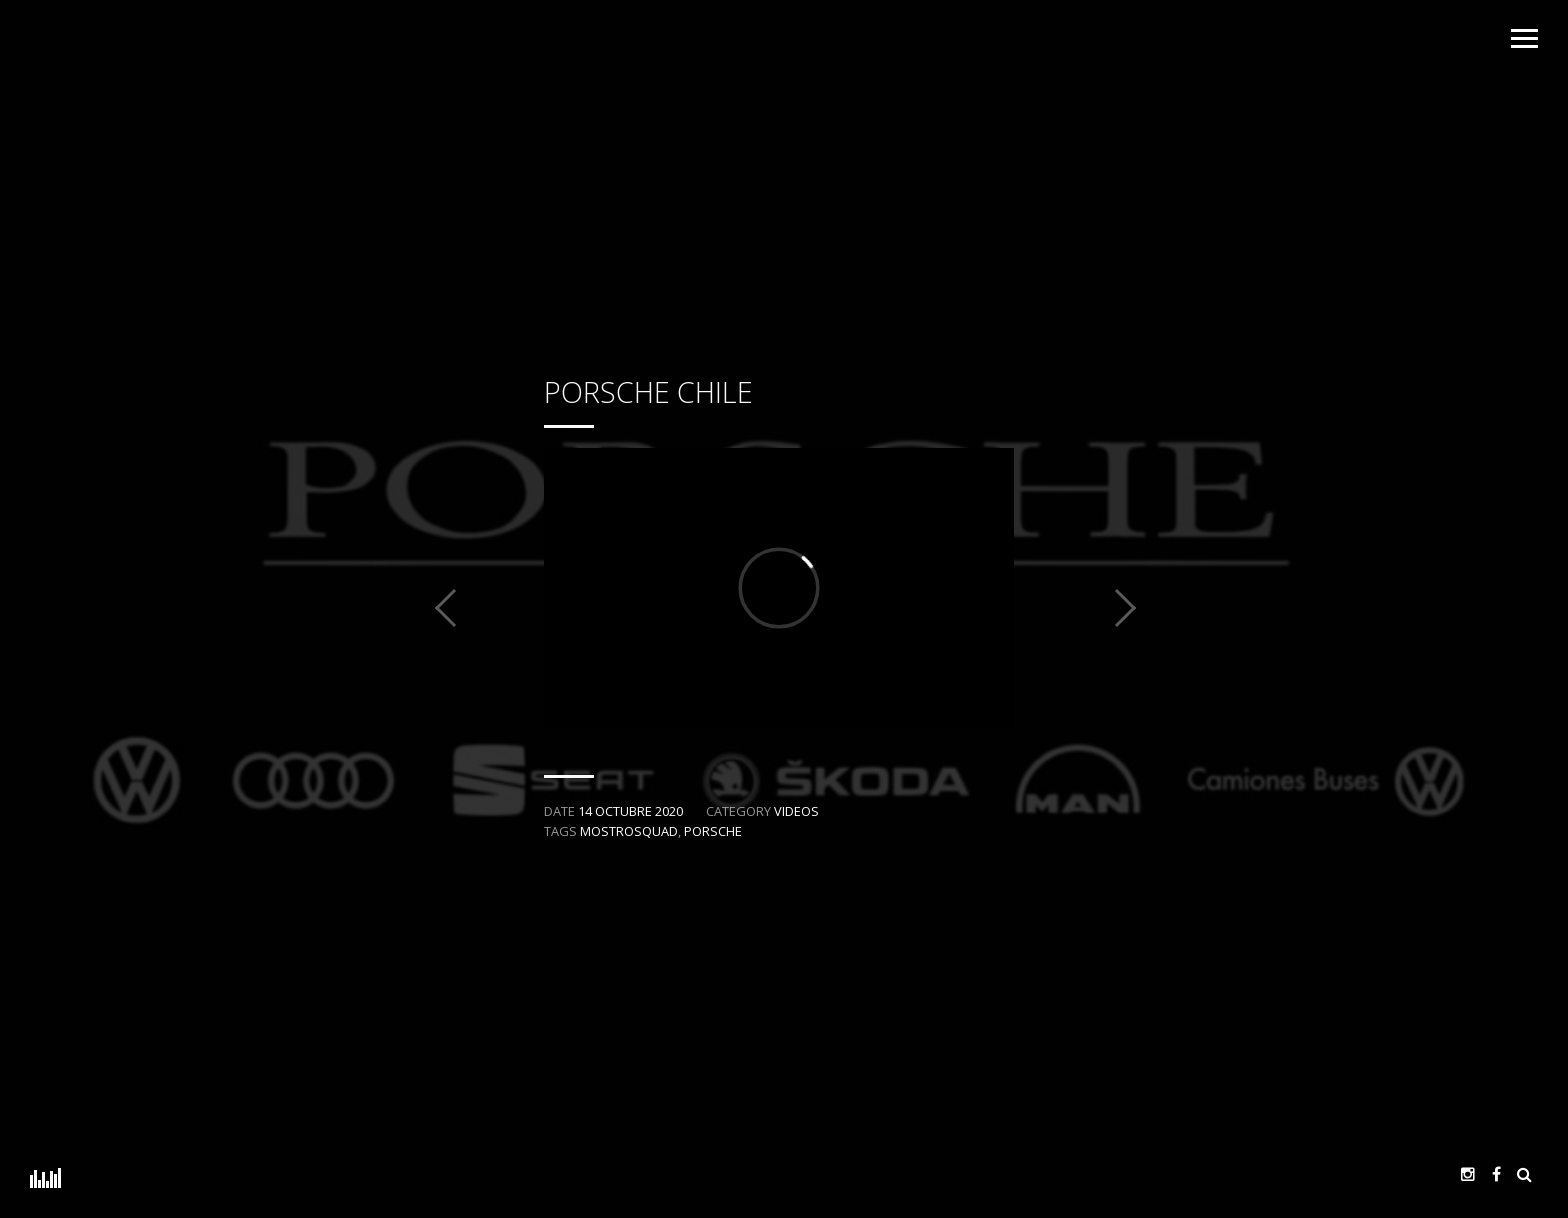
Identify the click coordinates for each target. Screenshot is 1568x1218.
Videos (796, 811)
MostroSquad (629, 831)
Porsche (713, 831)
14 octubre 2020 (630, 811)
